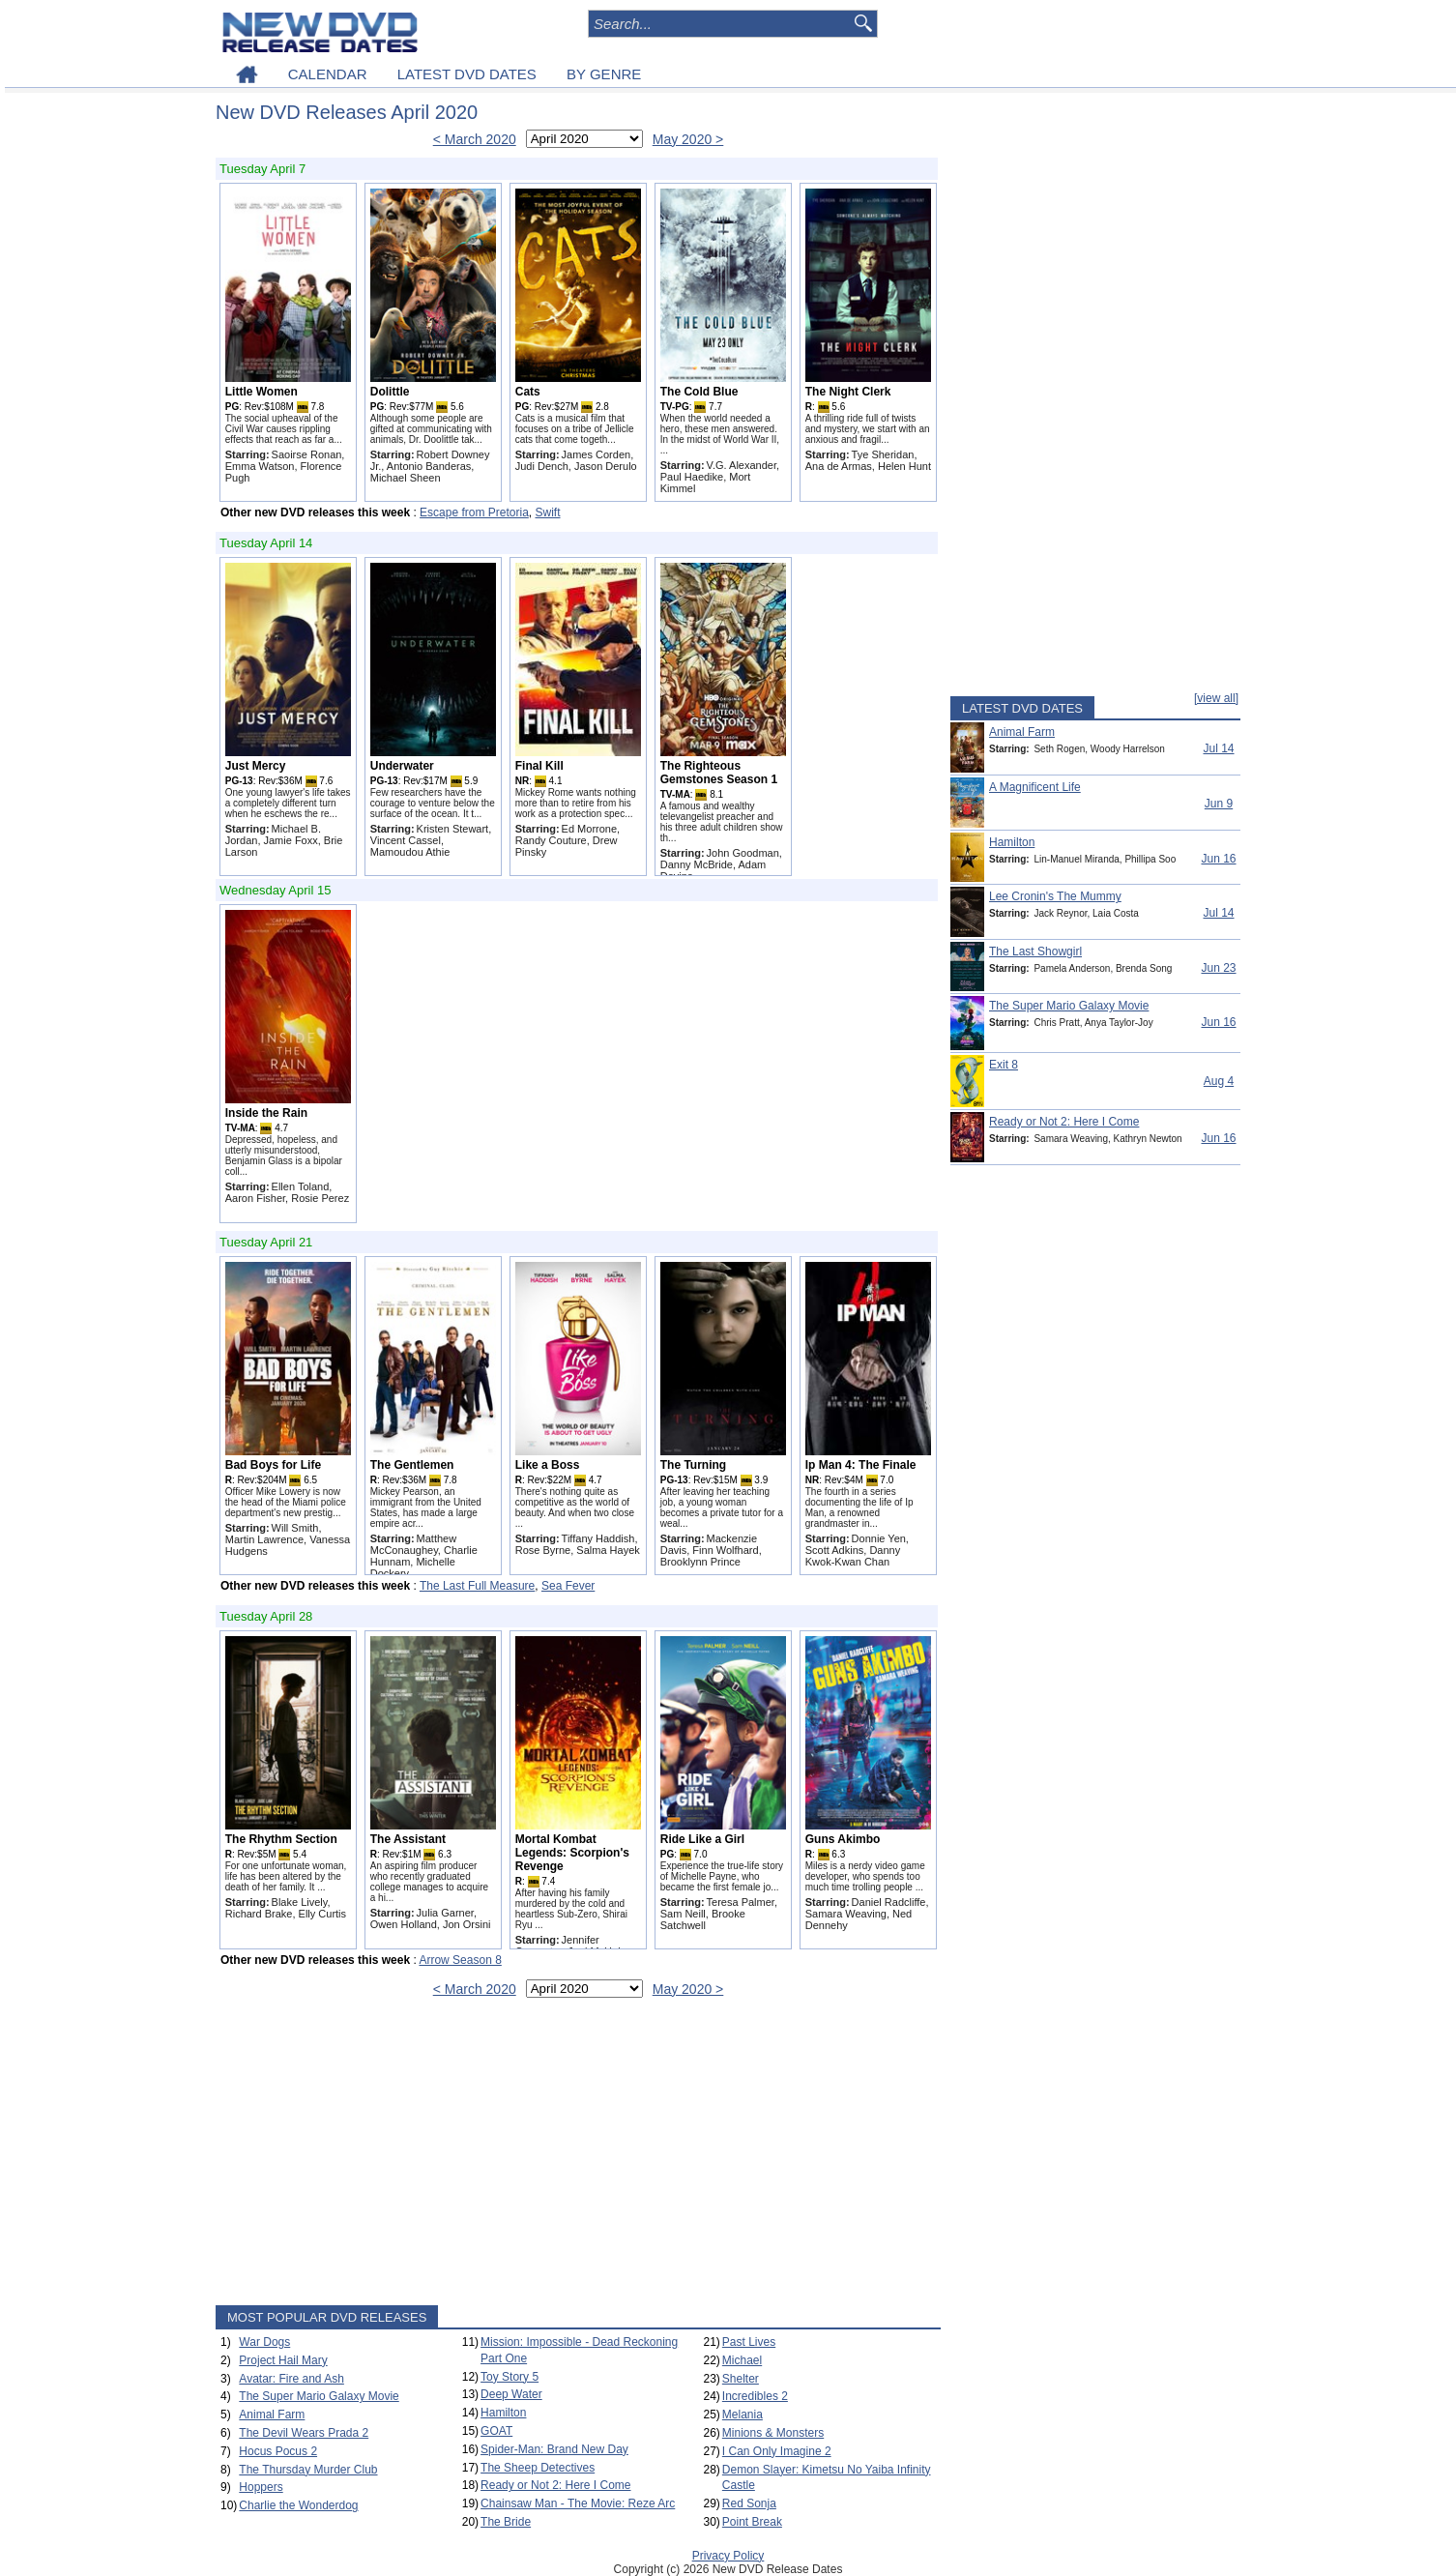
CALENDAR (327, 74)
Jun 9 (1219, 803)
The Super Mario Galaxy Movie (318, 2396)
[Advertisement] (578, 2155)
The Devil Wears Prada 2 (303, 2433)
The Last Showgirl (1035, 951)
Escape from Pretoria (474, 512)
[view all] (1216, 698)
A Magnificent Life (1035, 787)
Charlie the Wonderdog (298, 2505)
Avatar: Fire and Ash (291, 2379)
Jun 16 (1218, 858)
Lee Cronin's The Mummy (1055, 896)
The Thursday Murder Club (308, 2469)
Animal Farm (272, 2414)
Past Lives (748, 2342)
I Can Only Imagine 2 (776, 2451)
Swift (548, 512)
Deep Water (511, 2394)
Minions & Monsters (773, 2433)
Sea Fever (568, 1586)
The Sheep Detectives (537, 2467)
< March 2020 (474, 139)
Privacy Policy (728, 2555)
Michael (742, 2360)
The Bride (505, 2522)
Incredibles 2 (755, 2396)
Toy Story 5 (509, 2377)
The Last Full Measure (477, 1586)
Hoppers (260, 2487)
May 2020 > (688, 139)
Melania (742, 2414)
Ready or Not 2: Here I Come (555, 2485)
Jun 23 (1218, 968)
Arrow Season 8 (460, 1960)
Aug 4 (1219, 1081)
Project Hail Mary (283, 2360)
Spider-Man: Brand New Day (554, 2449)
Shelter (740, 2379)
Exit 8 (1003, 1064)
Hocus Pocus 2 (278, 2451)
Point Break (752, 2522)
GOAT (496, 2431)
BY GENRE (604, 74)
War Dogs (264, 2342)
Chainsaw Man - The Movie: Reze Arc (577, 2503)
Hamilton (503, 2412)
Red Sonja (749, 2503)
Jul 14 (1218, 748)
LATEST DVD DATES (467, 74)
